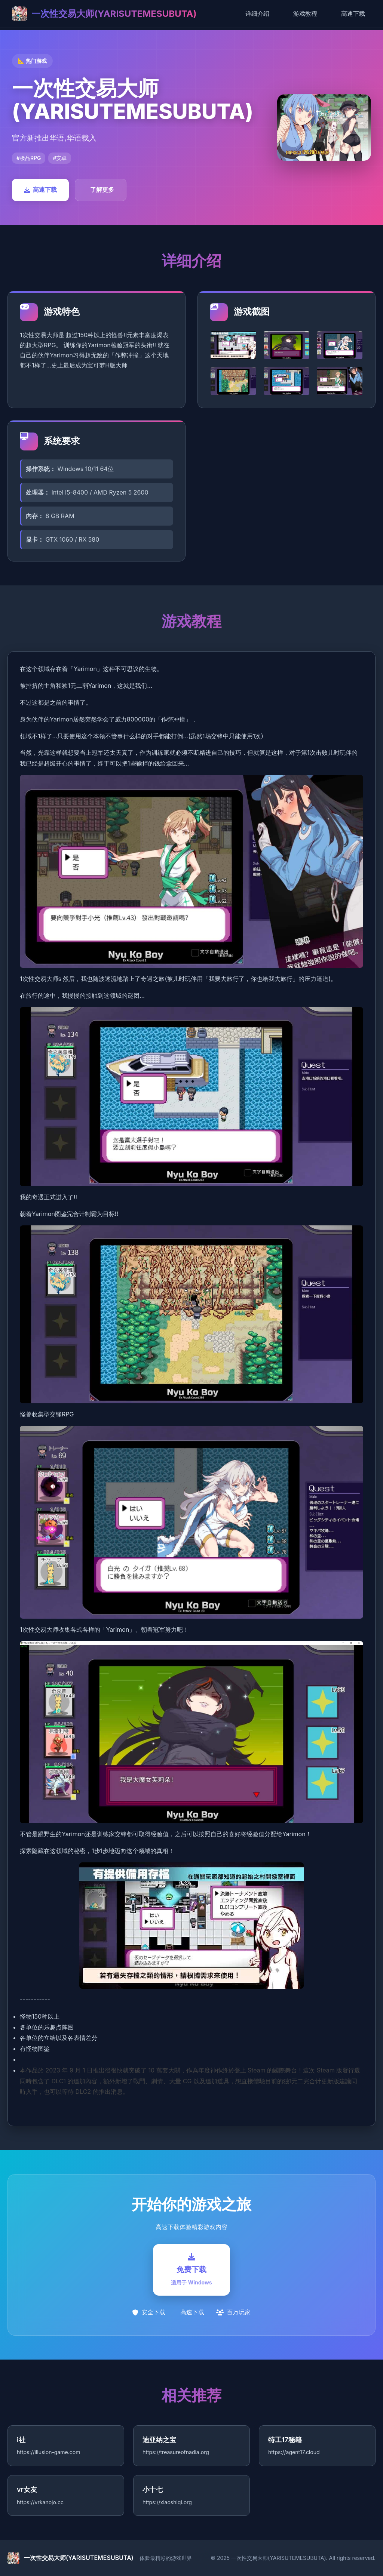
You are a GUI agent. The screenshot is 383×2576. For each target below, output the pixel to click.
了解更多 (102, 189)
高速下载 (353, 13)
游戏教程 (305, 13)
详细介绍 (257, 13)
